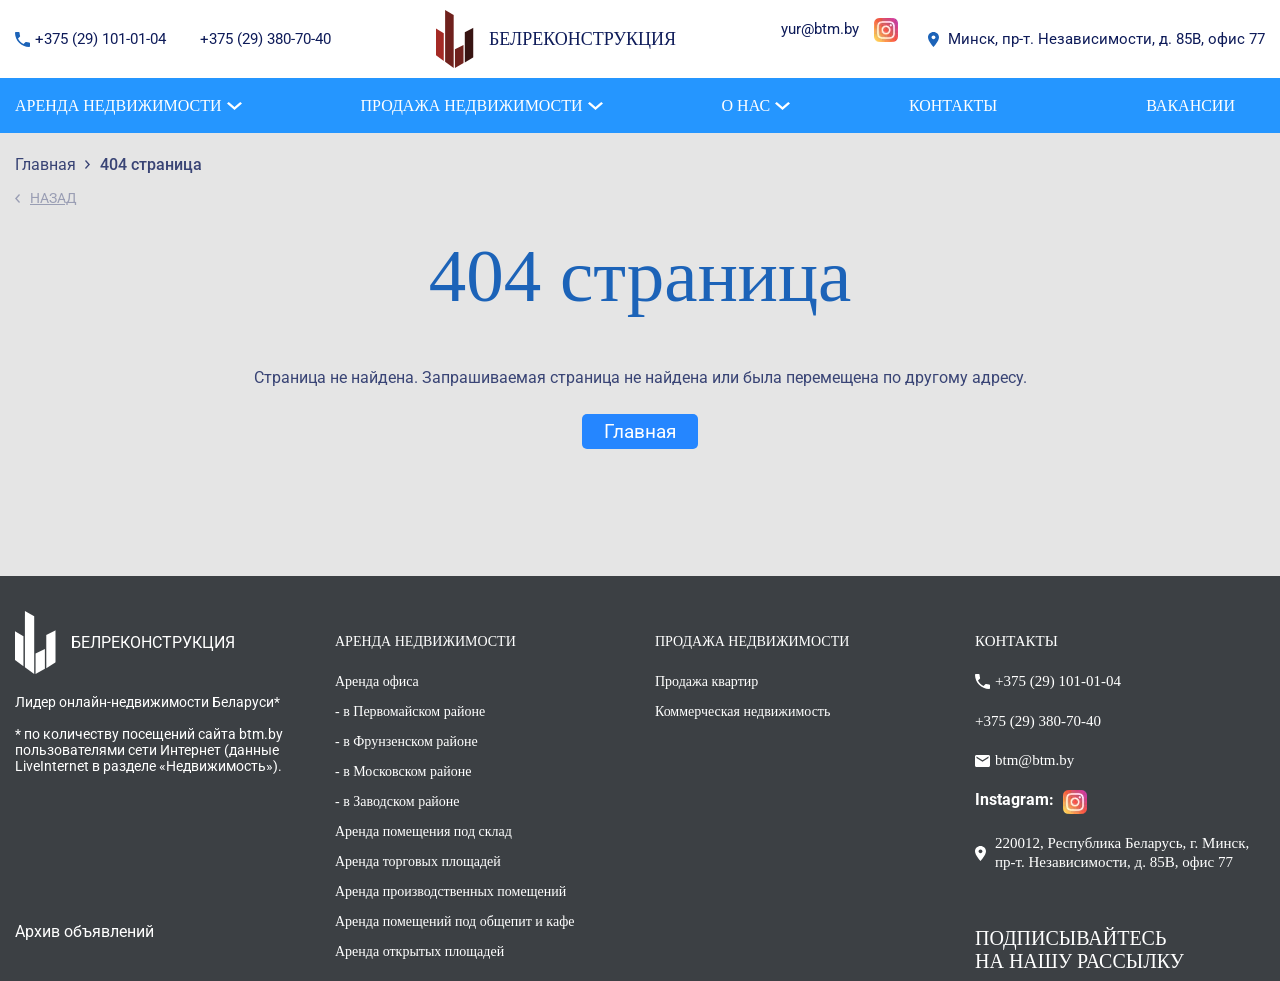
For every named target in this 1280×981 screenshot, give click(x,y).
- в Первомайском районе (410, 711)
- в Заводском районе (397, 801)
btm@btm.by (1034, 760)
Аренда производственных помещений (450, 891)
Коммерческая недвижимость (742, 711)
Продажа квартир (706, 681)
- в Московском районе (403, 771)
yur (791, 29)
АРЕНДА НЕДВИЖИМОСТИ (425, 641)
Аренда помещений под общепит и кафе (454, 921)
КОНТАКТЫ (1016, 641)
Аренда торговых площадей (418, 861)
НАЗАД (53, 198)
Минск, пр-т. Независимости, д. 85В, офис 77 (1106, 39)
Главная (640, 431)
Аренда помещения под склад (423, 831)
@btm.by (830, 29)
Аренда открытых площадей (419, 951)
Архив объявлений (84, 931)
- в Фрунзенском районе (406, 741)
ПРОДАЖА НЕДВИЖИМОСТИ (752, 641)
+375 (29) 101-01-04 (102, 39)
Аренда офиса (377, 681)
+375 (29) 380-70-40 (265, 39)
